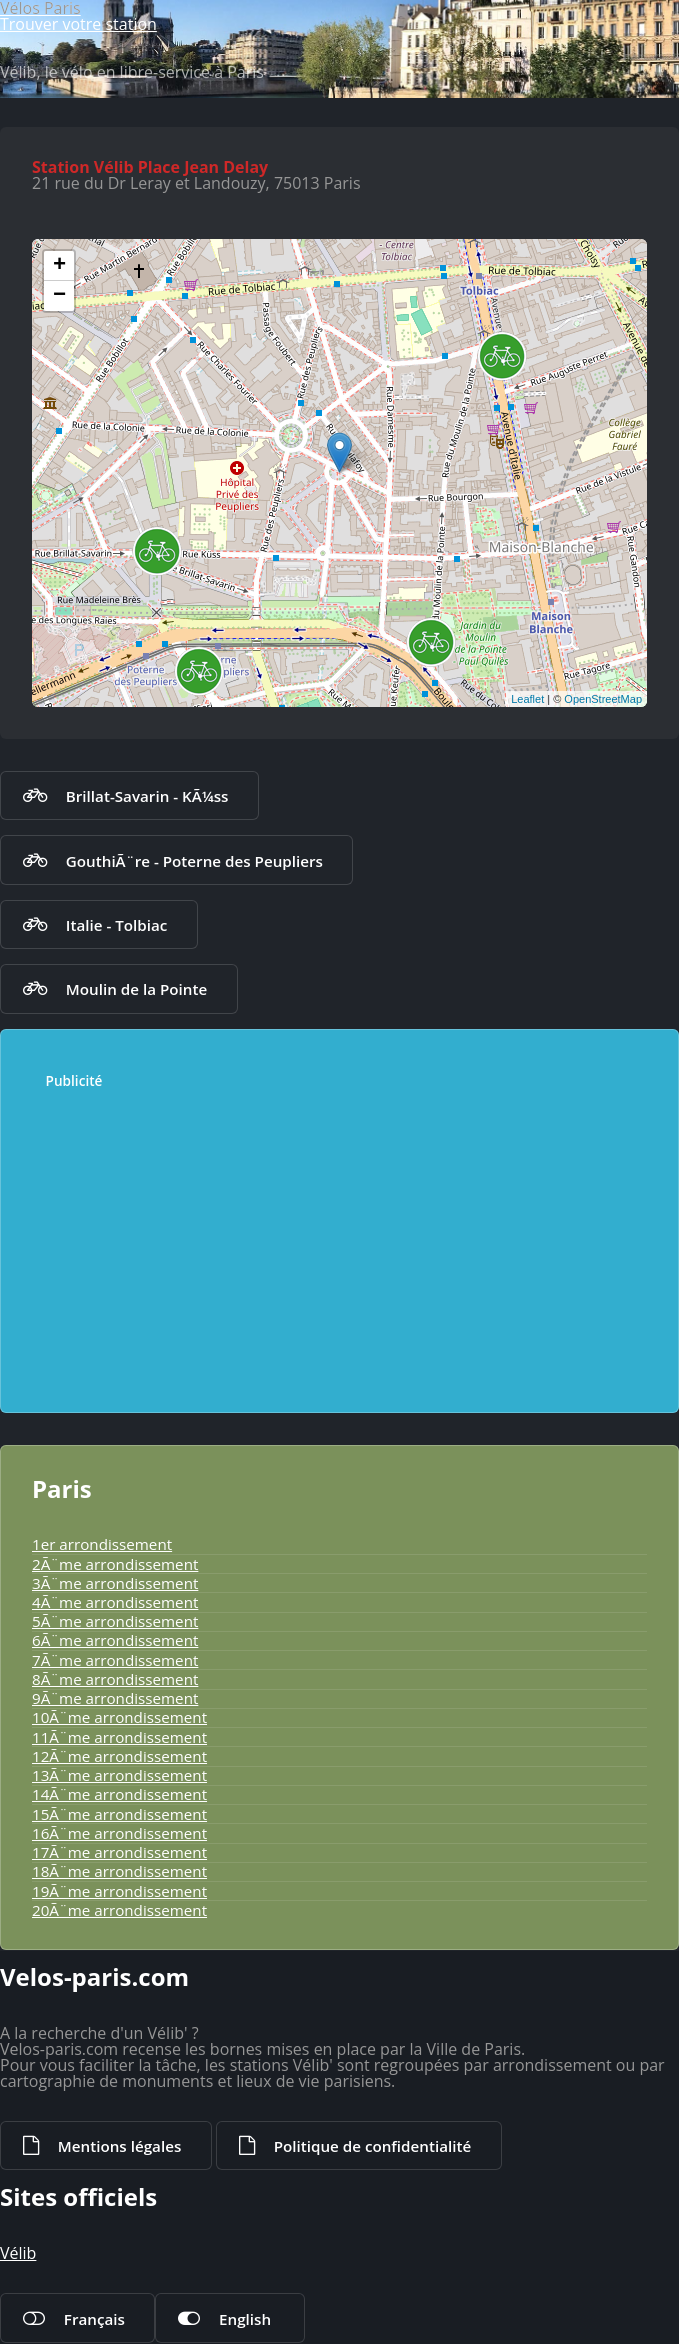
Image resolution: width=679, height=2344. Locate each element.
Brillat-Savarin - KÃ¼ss (147, 796)
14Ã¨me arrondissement (119, 1794)
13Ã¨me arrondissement (119, 1775)
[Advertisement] (330, 1241)
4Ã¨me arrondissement (115, 1602)
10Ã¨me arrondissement (119, 1717)
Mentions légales (119, 2146)
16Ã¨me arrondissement (119, 1833)
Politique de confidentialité (373, 2146)
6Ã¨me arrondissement (115, 1640)
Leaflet (527, 699)
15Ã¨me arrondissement (119, 1814)
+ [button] (59, 266)
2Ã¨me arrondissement (115, 1564)
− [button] (59, 296)
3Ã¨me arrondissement (115, 1583)
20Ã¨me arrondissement (119, 1910)
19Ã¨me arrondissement (119, 1891)
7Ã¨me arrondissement (115, 1660)
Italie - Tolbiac (117, 925)
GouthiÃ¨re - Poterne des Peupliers (194, 861)
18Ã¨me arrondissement (119, 1871)
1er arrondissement (102, 1544)
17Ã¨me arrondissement (119, 1852)
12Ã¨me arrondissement (119, 1756)
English (245, 2319)
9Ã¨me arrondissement (115, 1698)
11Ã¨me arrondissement (119, 1737)
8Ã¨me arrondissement (115, 1679)
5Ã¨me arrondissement (115, 1621)
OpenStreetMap (603, 699)
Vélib (18, 2253)
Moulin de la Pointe (136, 989)
